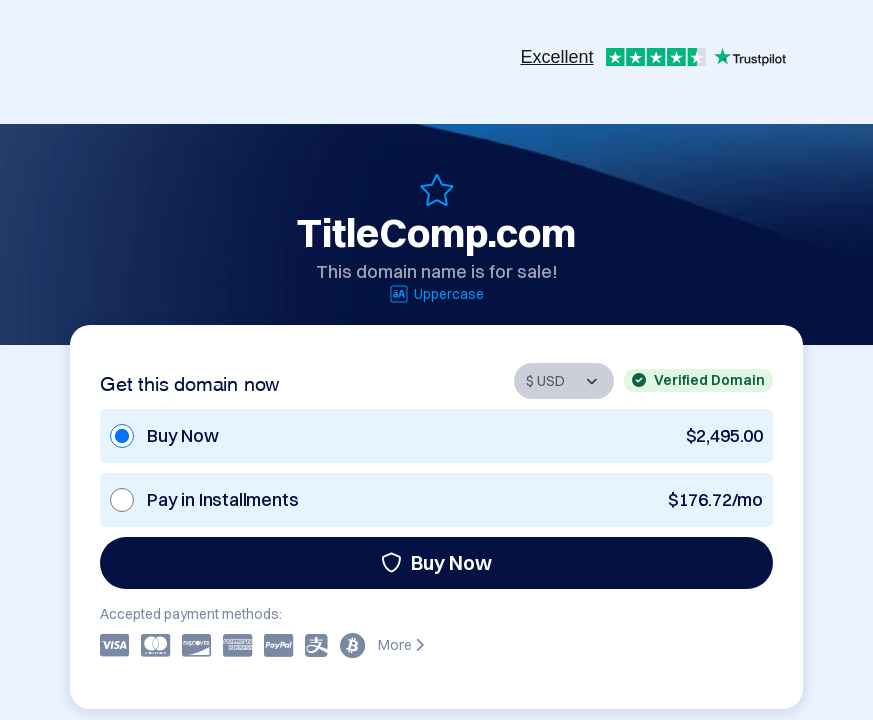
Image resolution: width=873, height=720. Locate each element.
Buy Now (436, 562)
